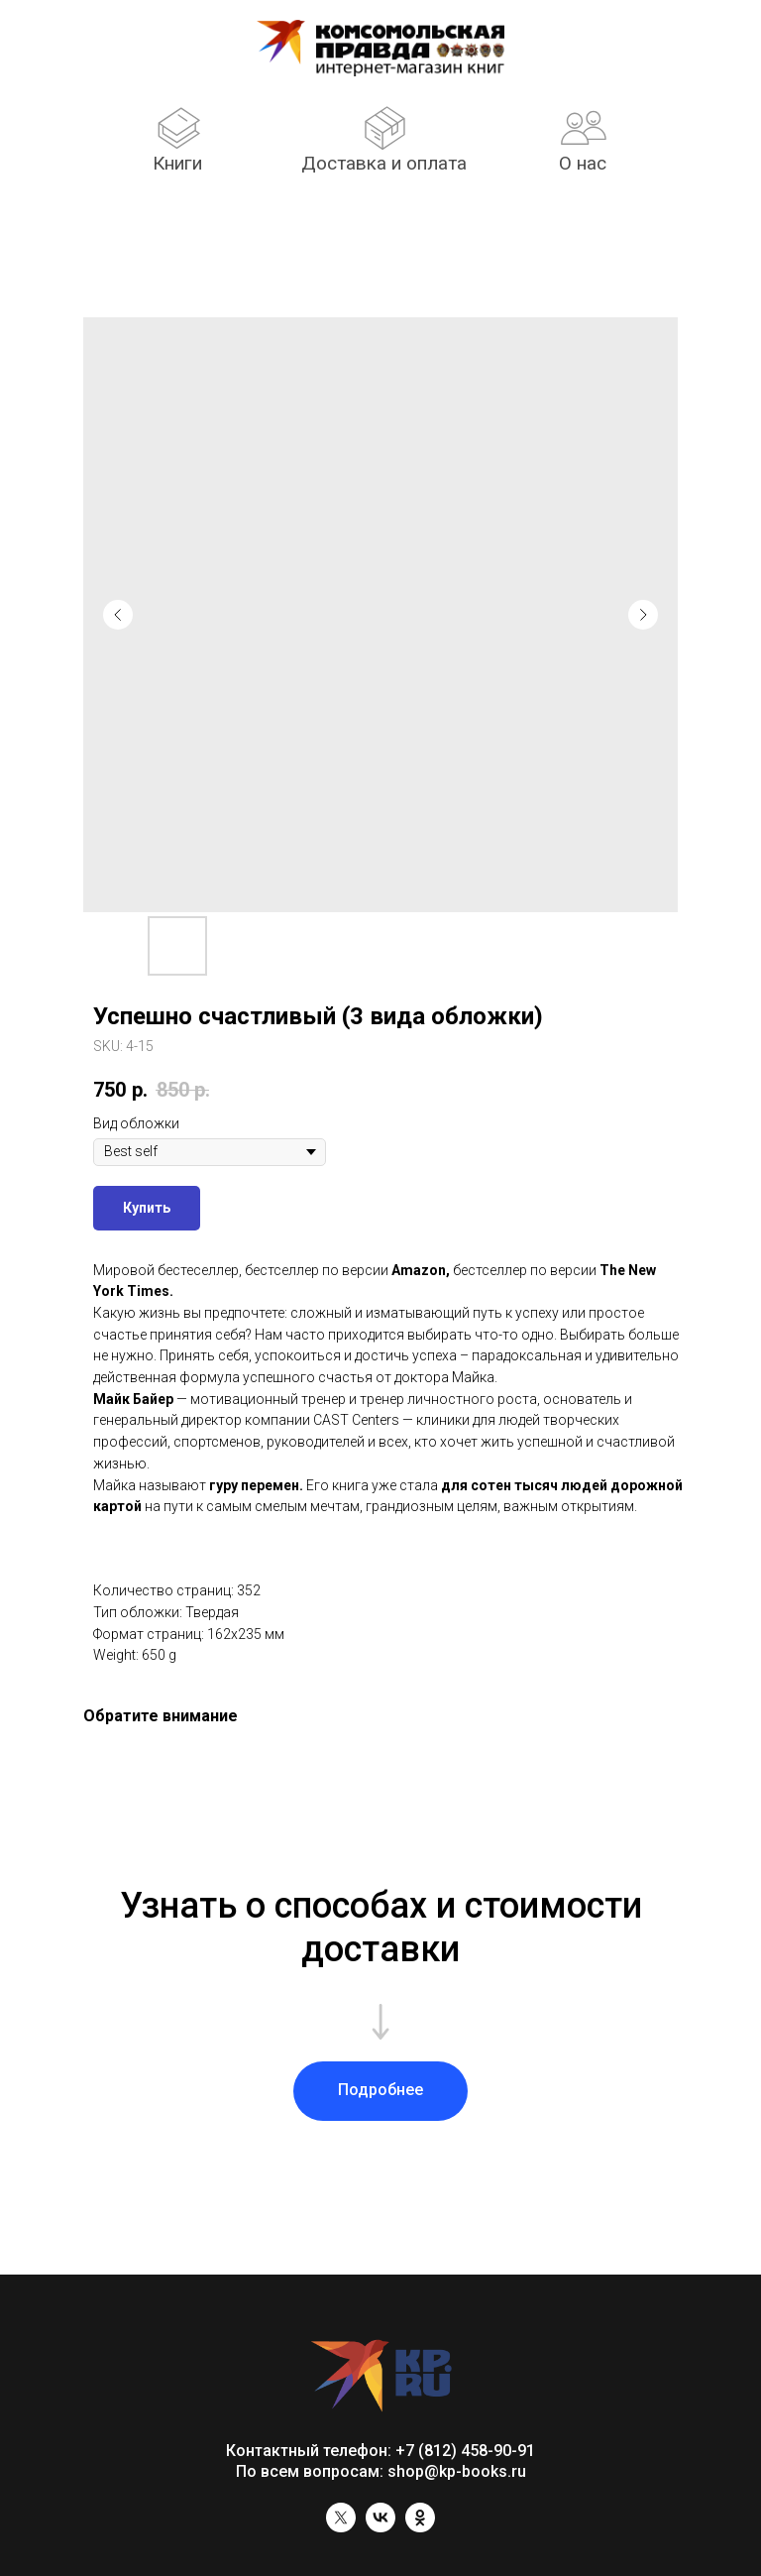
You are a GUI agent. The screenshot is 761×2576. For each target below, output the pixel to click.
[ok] (420, 2526)
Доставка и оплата (384, 163)
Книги (177, 163)
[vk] (380, 2526)
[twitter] (341, 2526)
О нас (582, 163)
